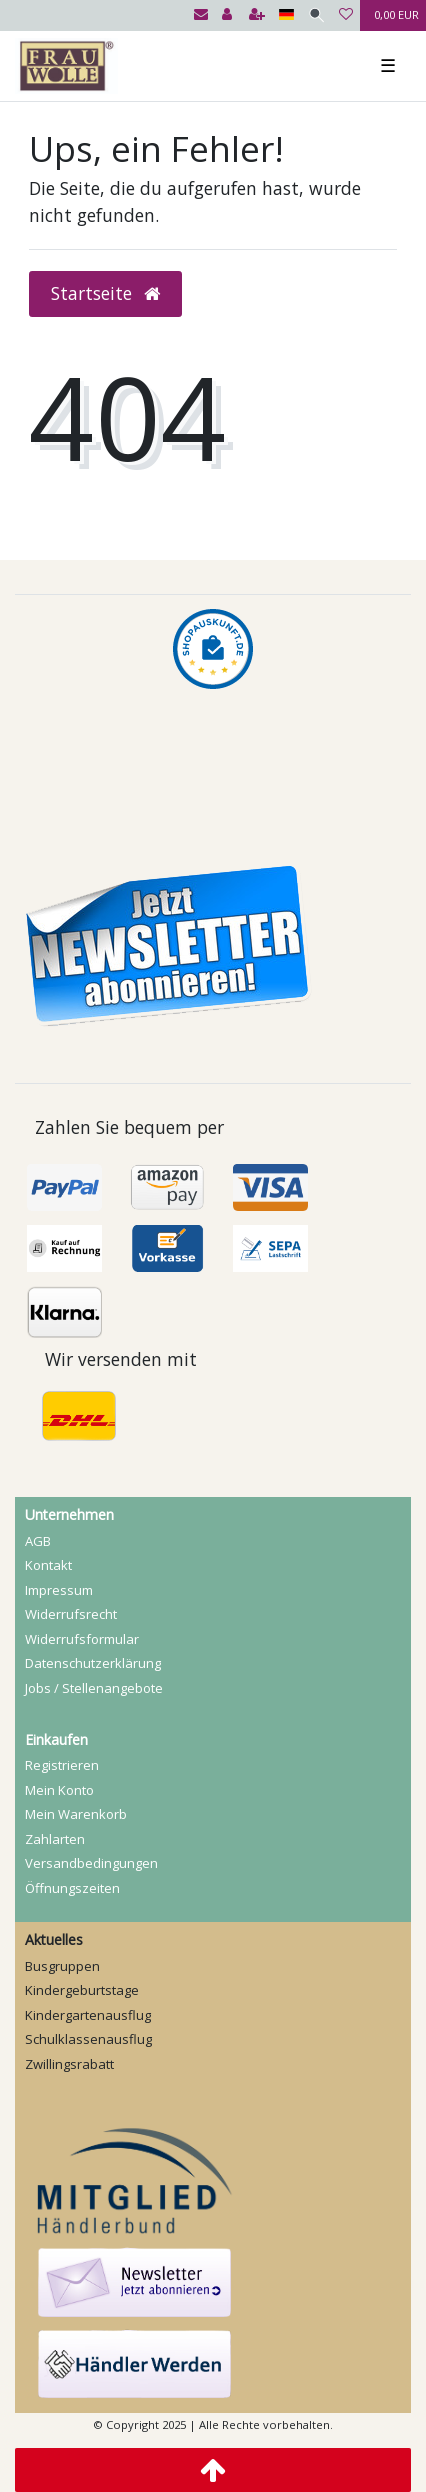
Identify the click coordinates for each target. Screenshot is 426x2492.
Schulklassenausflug (88, 2039)
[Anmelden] (227, 15)
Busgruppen (62, 1966)
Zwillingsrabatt (69, 2064)
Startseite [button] (105, 293)
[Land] (286, 15)
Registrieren (62, 1765)
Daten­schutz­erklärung (93, 1663)
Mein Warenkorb (76, 1814)
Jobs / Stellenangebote (94, 1688)
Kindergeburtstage (82, 1990)
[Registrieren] (257, 15)
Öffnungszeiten (72, 1888)
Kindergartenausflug (88, 2015)
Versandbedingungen (91, 1863)
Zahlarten (55, 1839)
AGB (38, 1541)
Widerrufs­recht (71, 1614)
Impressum (59, 1590)
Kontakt (48, 1565)
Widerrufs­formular (82, 1639)
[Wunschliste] (346, 15)
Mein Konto (59, 1790)
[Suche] (316, 15)
